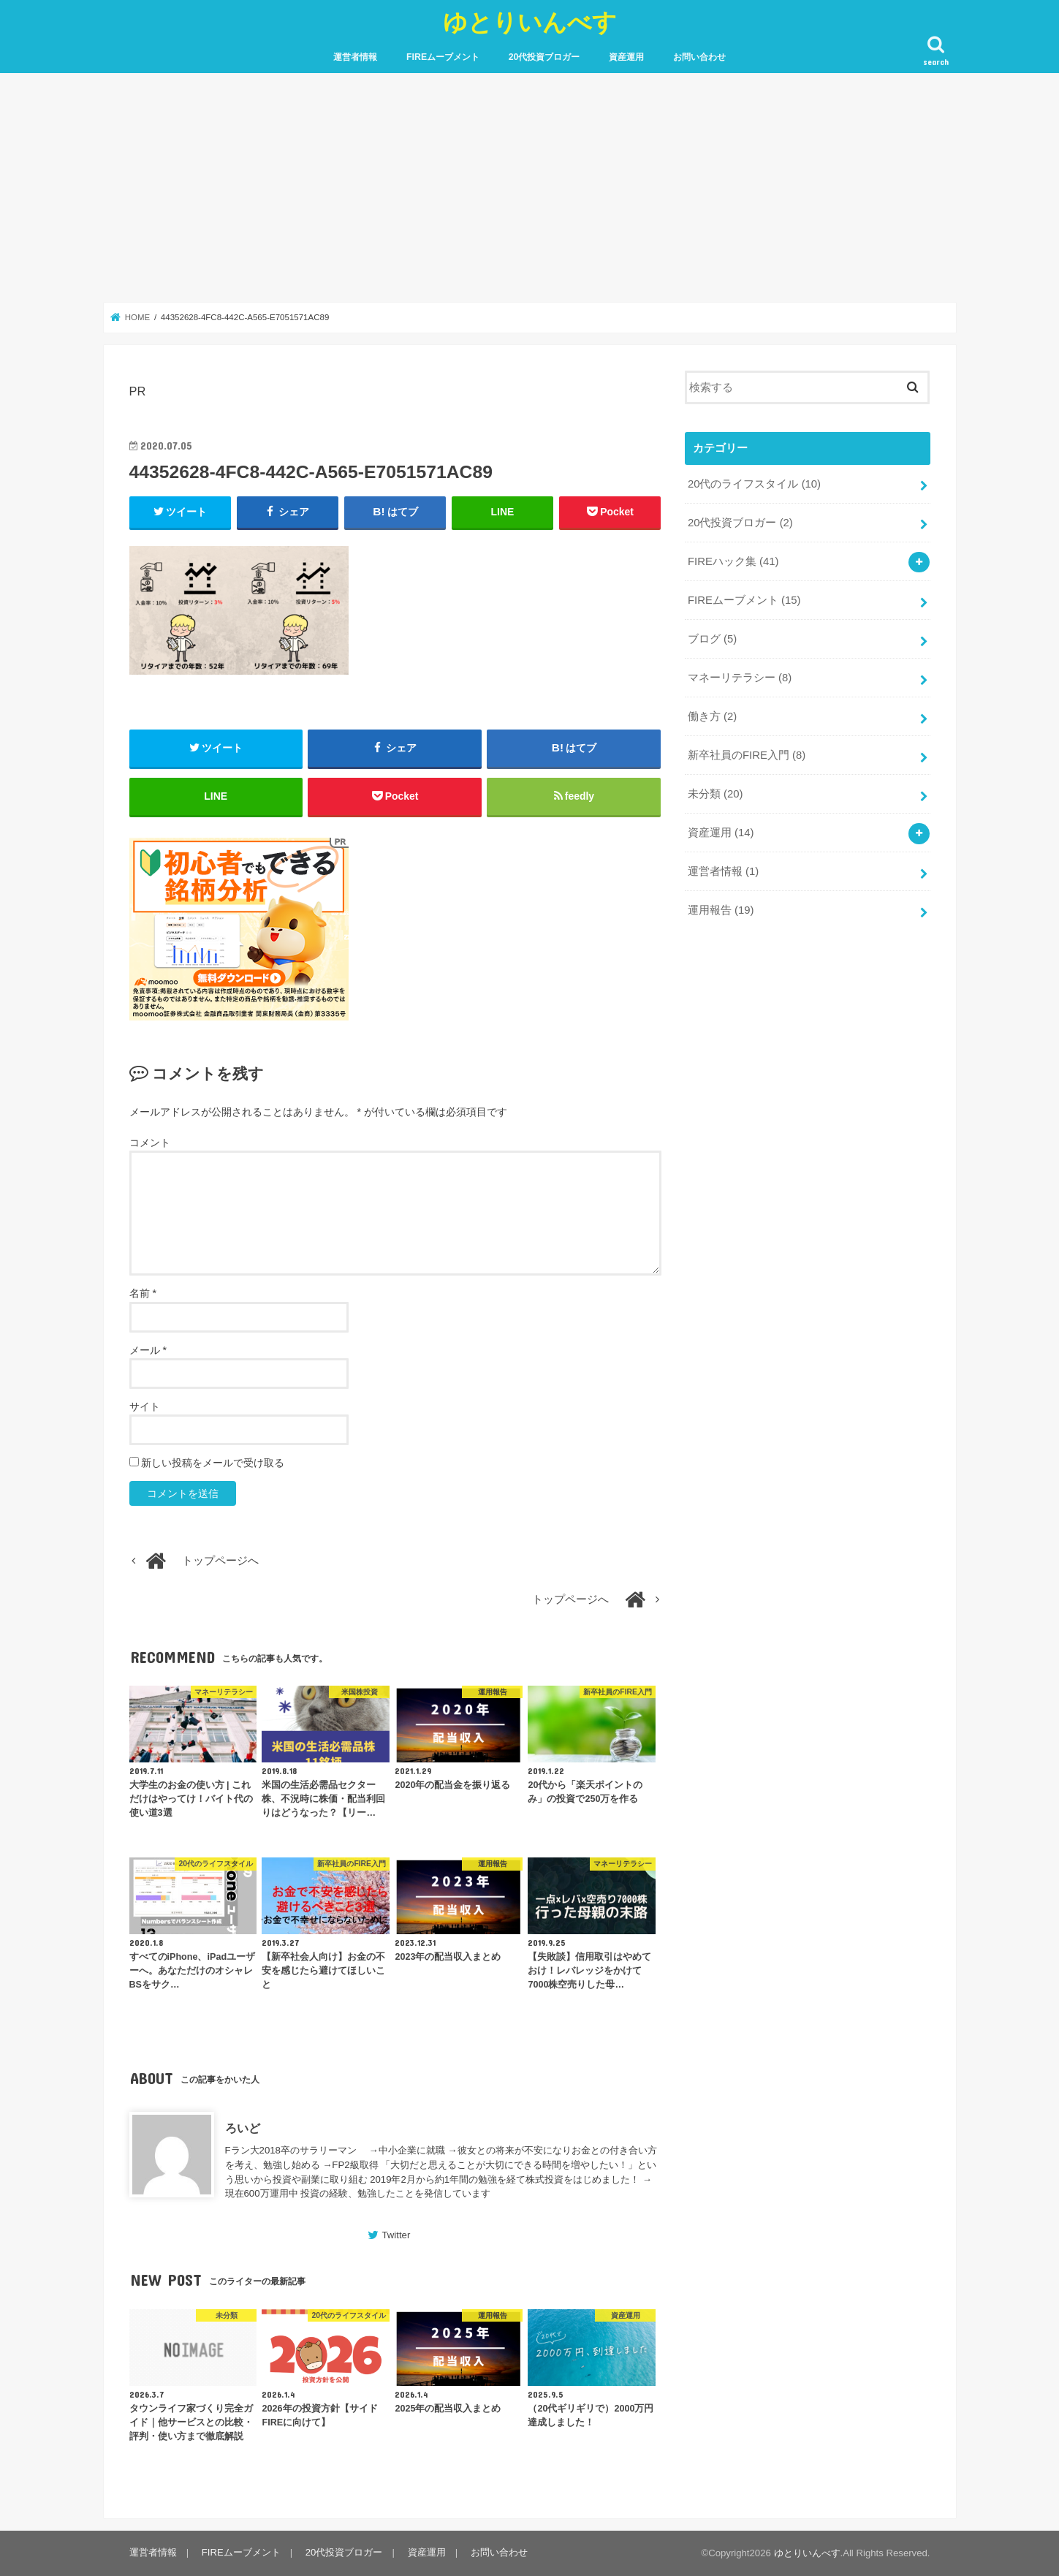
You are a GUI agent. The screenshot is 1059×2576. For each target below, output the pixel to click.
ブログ (712, 638)
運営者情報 (355, 57)
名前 (142, 1294)
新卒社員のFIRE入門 (746, 754)
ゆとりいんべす (530, 21)
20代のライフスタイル (754, 484)
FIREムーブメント (442, 57)
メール (148, 1350)
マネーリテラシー (740, 677)
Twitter (396, 2235)
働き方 (712, 715)
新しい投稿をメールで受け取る (212, 1463)
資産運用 (626, 57)
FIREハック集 (733, 561)
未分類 (715, 793)
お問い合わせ (699, 57)
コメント (149, 1143)
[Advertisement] (529, 188)
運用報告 (721, 908)
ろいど (242, 2128)
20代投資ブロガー (544, 57)
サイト (144, 1406)
